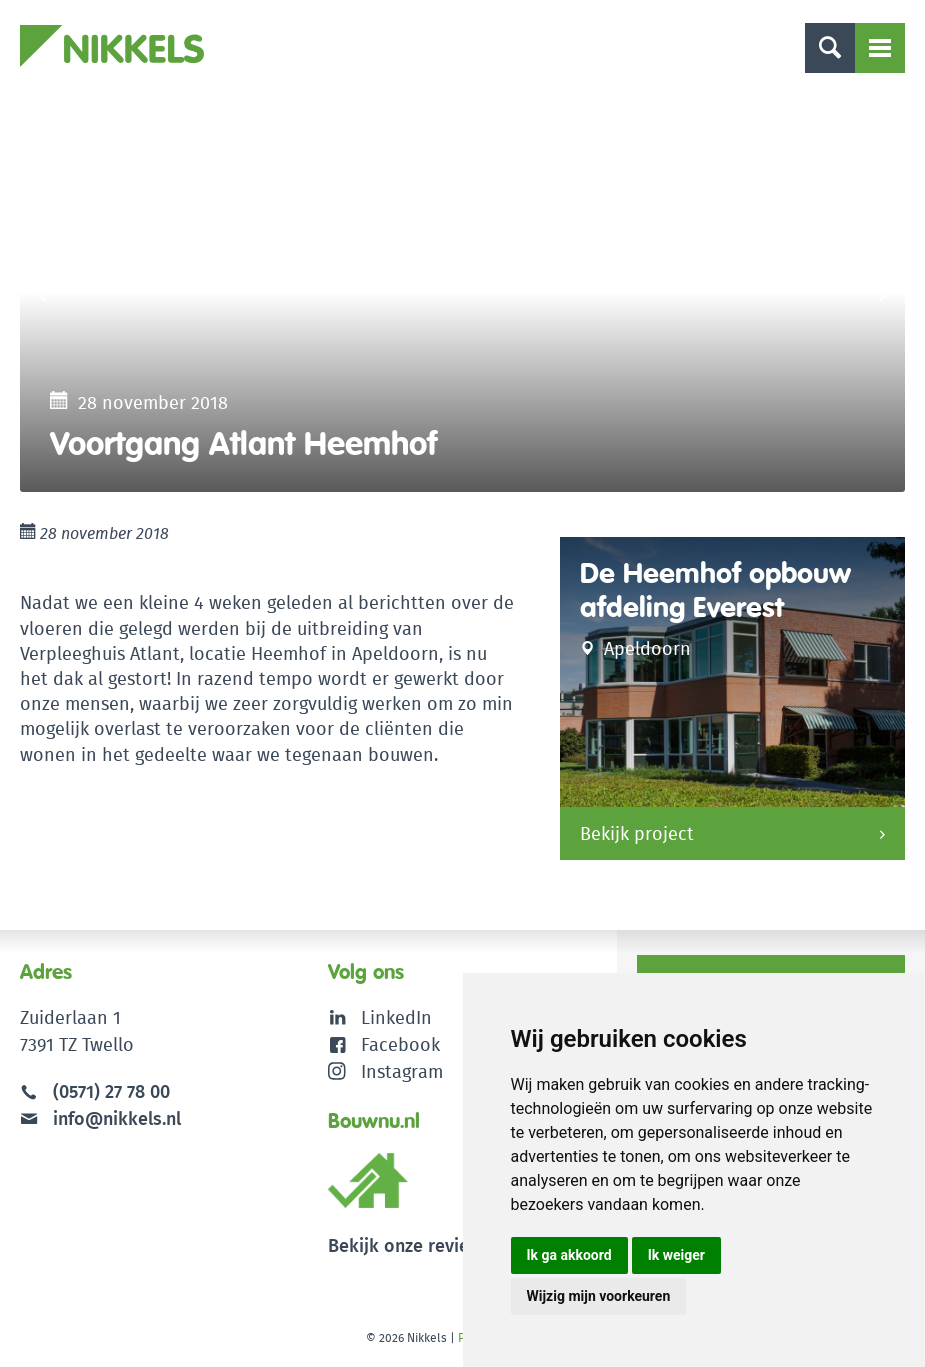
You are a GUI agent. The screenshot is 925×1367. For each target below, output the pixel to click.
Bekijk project (637, 833)
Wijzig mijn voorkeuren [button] (599, 1296)
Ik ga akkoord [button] (569, 1255)
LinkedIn (396, 1017)
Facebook (400, 1044)
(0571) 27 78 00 (111, 1091)
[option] (462, 292)
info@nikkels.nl (100, 1118)
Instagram (385, 1071)
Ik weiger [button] (676, 1255)
